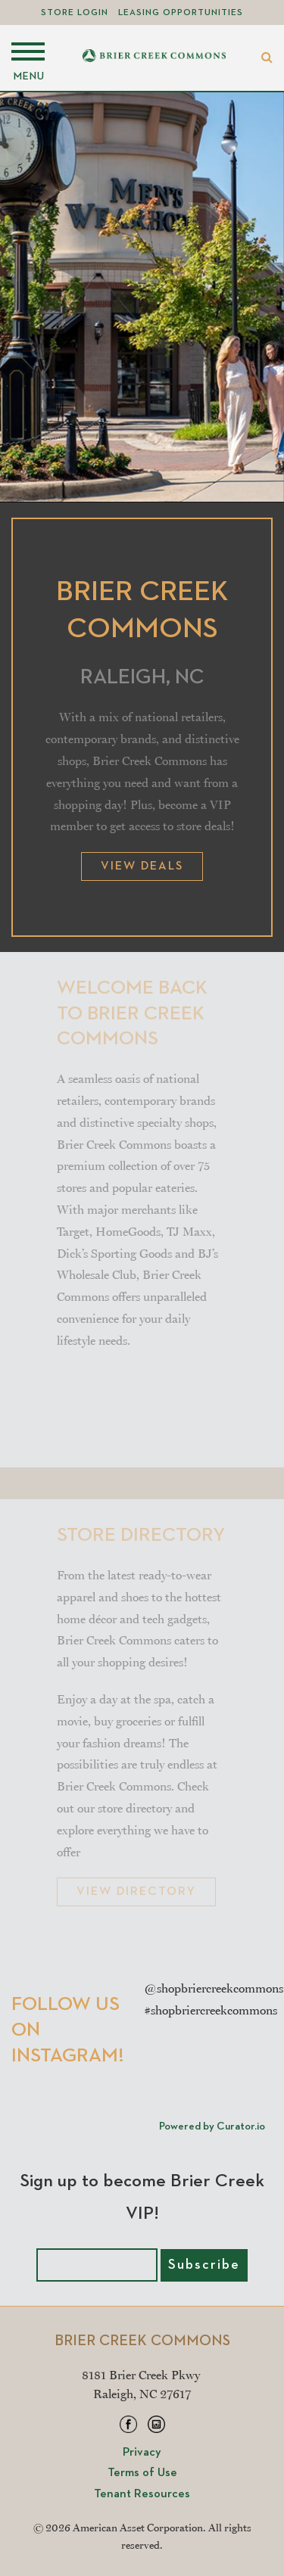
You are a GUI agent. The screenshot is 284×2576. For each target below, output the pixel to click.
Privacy (142, 2453)
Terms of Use (142, 2473)
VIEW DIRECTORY (136, 1892)
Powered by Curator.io (212, 2126)
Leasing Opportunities (180, 12)
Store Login (74, 12)
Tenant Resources (142, 2494)
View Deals (142, 866)
